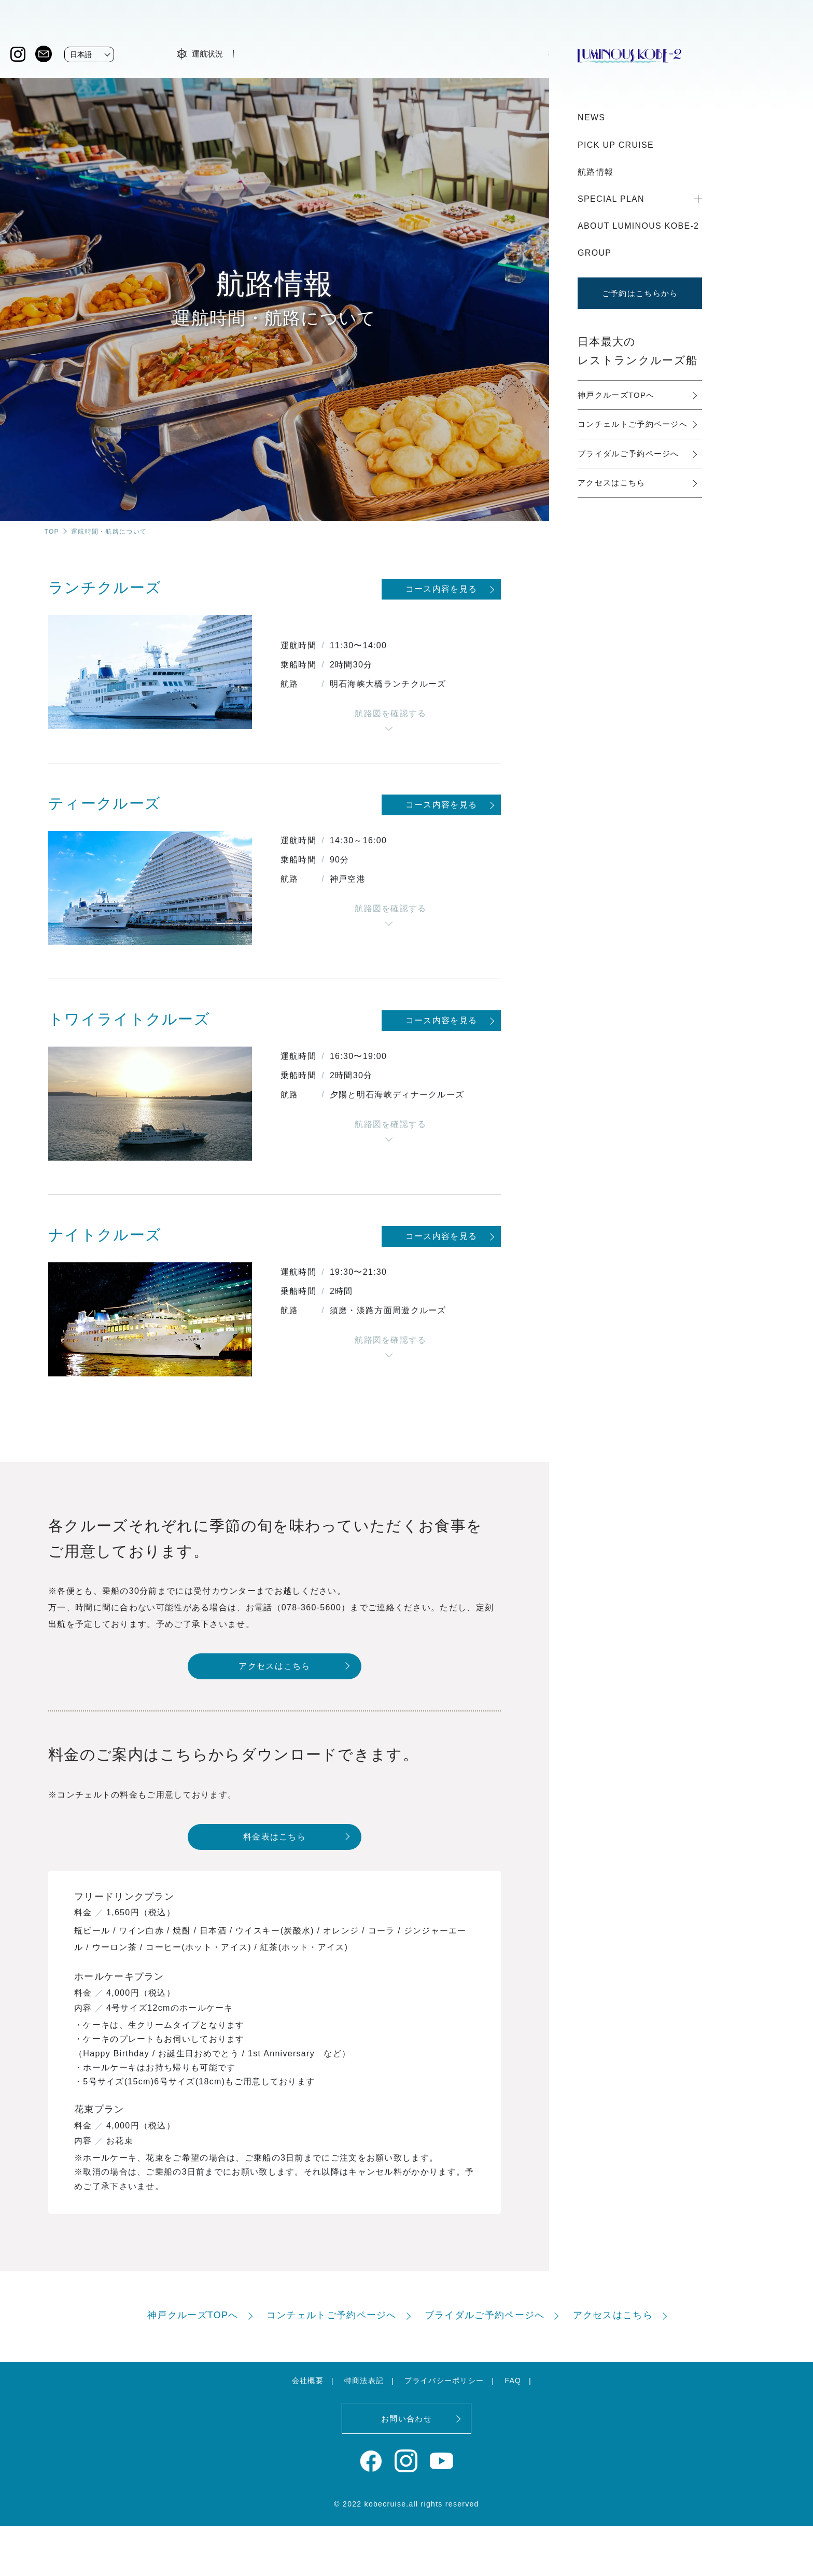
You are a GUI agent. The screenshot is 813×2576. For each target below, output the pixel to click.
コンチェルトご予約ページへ (633, 424)
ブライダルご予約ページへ (628, 453)
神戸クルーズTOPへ (616, 395)
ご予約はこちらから (640, 293)
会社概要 (308, 2380)
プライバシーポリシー (444, 2380)
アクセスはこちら (274, 1666)
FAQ (512, 2380)
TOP (52, 531)
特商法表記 (364, 2380)
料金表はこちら (274, 1836)
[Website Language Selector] (89, 54)
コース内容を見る (441, 588)
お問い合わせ (406, 2418)
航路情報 (595, 172)
